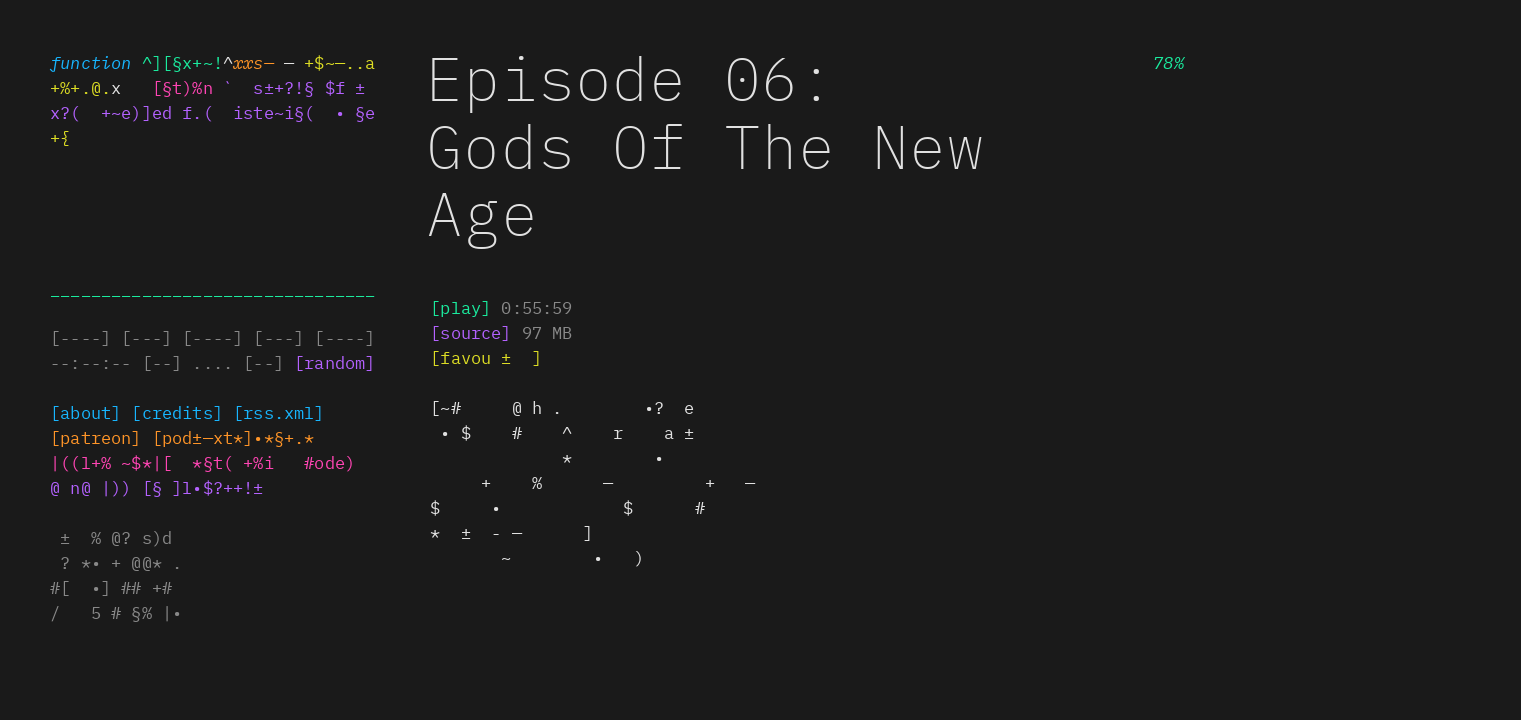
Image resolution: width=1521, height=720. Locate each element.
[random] (334, 362)
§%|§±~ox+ (96, 437)
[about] (85, 412)
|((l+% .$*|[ (111, 462)
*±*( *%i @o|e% (268, 462)
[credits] (177, 412)
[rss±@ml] (279, 412)
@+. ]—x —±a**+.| (233, 437)
